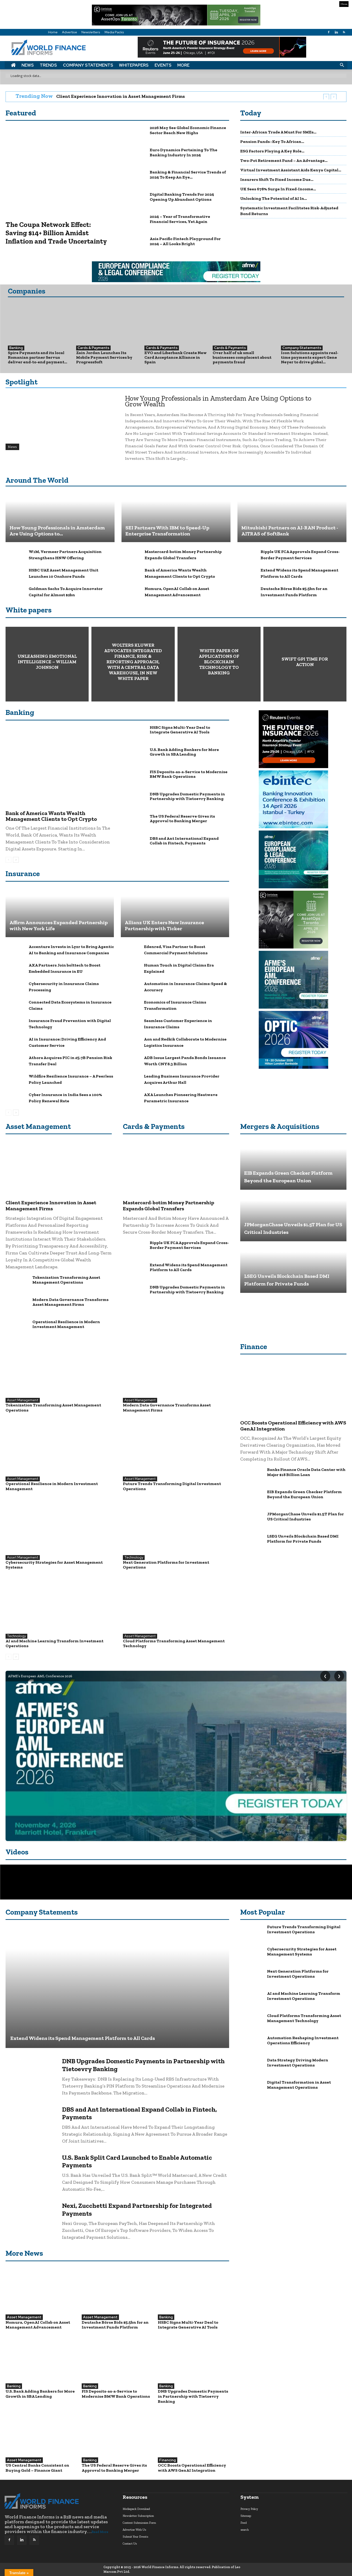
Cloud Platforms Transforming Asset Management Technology (174, 1643)
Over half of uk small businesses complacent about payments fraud (242, 357)
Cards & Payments (93, 348)
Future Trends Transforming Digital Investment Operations (172, 1486)
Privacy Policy (249, 2509)
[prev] (326, 97)
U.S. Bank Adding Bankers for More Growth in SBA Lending (184, 752)
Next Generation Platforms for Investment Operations (166, 1565)
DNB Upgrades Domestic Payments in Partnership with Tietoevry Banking (187, 796)
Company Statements (88, 65)
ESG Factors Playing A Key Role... (272, 151)
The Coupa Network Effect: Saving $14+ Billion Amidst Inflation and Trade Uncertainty (56, 232)
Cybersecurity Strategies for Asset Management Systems (54, 1565)
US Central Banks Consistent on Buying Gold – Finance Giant (37, 2468)
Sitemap (245, 2515)
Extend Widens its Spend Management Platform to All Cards (188, 1267)
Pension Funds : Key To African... (272, 141)
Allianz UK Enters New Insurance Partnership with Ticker (164, 925)
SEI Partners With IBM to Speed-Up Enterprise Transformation (167, 531)
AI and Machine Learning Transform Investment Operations (54, 1643)
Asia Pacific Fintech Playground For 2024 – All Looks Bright (185, 241)
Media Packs (114, 32)
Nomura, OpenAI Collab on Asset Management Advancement (38, 2325)
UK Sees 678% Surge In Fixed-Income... (278, 189)
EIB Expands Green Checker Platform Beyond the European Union (304, 1494)
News (28, 65)
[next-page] (16, 860)
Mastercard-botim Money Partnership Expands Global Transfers (168, 1205)
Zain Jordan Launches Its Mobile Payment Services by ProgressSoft (104, 357)
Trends (48, 65)
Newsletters (90, 32)
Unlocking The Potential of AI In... (273, 198)
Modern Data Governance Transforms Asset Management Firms (70, 1302)
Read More (99, 2532)
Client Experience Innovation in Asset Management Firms (120, 96)
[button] (341, 65)
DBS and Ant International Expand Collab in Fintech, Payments (184, 841)
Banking (16, 348)
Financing (167, 2460)
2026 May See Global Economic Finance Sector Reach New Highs (188, 130)
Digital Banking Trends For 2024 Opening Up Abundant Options (182, 197)
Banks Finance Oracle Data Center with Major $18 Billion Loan (306, 1472)
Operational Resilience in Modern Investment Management (66, 1324)
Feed (243, 2522)
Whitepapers (134, 65)
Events (163, 65)
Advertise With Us (134, 2529)
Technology (133, 1557)
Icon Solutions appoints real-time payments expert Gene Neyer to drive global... (309, 357)
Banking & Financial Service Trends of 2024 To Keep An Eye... (188, 175)
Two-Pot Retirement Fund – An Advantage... (283, 160)
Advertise (69, 32)
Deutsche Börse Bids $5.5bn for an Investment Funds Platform (115, 2325)
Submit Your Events (135, 2536)
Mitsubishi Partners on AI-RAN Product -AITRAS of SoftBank (289, 531)
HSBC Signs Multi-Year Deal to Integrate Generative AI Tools (180, 730)
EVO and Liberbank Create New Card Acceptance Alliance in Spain (175, 357)
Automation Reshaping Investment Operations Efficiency (303, 2040)
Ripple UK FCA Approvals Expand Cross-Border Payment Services (189, 1245)
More (183, 65)
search (244, 2529)
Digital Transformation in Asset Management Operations (299, 2085)
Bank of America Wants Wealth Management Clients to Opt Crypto (51, 816)
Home (53, 32)
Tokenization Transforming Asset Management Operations (66, 1280)
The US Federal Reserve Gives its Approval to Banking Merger (182, 818)
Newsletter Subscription (138, 2515)
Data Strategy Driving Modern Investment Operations (297, 2062)
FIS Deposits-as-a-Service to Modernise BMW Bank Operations (188, 774)
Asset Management (22, 1400)
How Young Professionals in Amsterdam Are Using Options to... (57, 531)
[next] (333, 97)
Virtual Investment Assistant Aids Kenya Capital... (290, 170)
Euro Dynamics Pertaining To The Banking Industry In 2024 (183, 152)
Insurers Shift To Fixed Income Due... (276, 179)
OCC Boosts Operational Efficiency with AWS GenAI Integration (293, 1426)
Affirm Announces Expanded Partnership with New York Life (58, 925)
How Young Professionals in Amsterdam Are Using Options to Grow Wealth (218, 401)
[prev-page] (8, 860)
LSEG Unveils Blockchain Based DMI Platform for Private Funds (303, 1539)
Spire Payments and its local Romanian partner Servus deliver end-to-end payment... (37, 357)
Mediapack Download (136, 2509)
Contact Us (130, 2543)
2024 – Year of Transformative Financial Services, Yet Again (180, 219)
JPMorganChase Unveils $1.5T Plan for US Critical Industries (305, 1516)
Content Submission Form (139, 2522)
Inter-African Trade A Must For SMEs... (278, 132)
